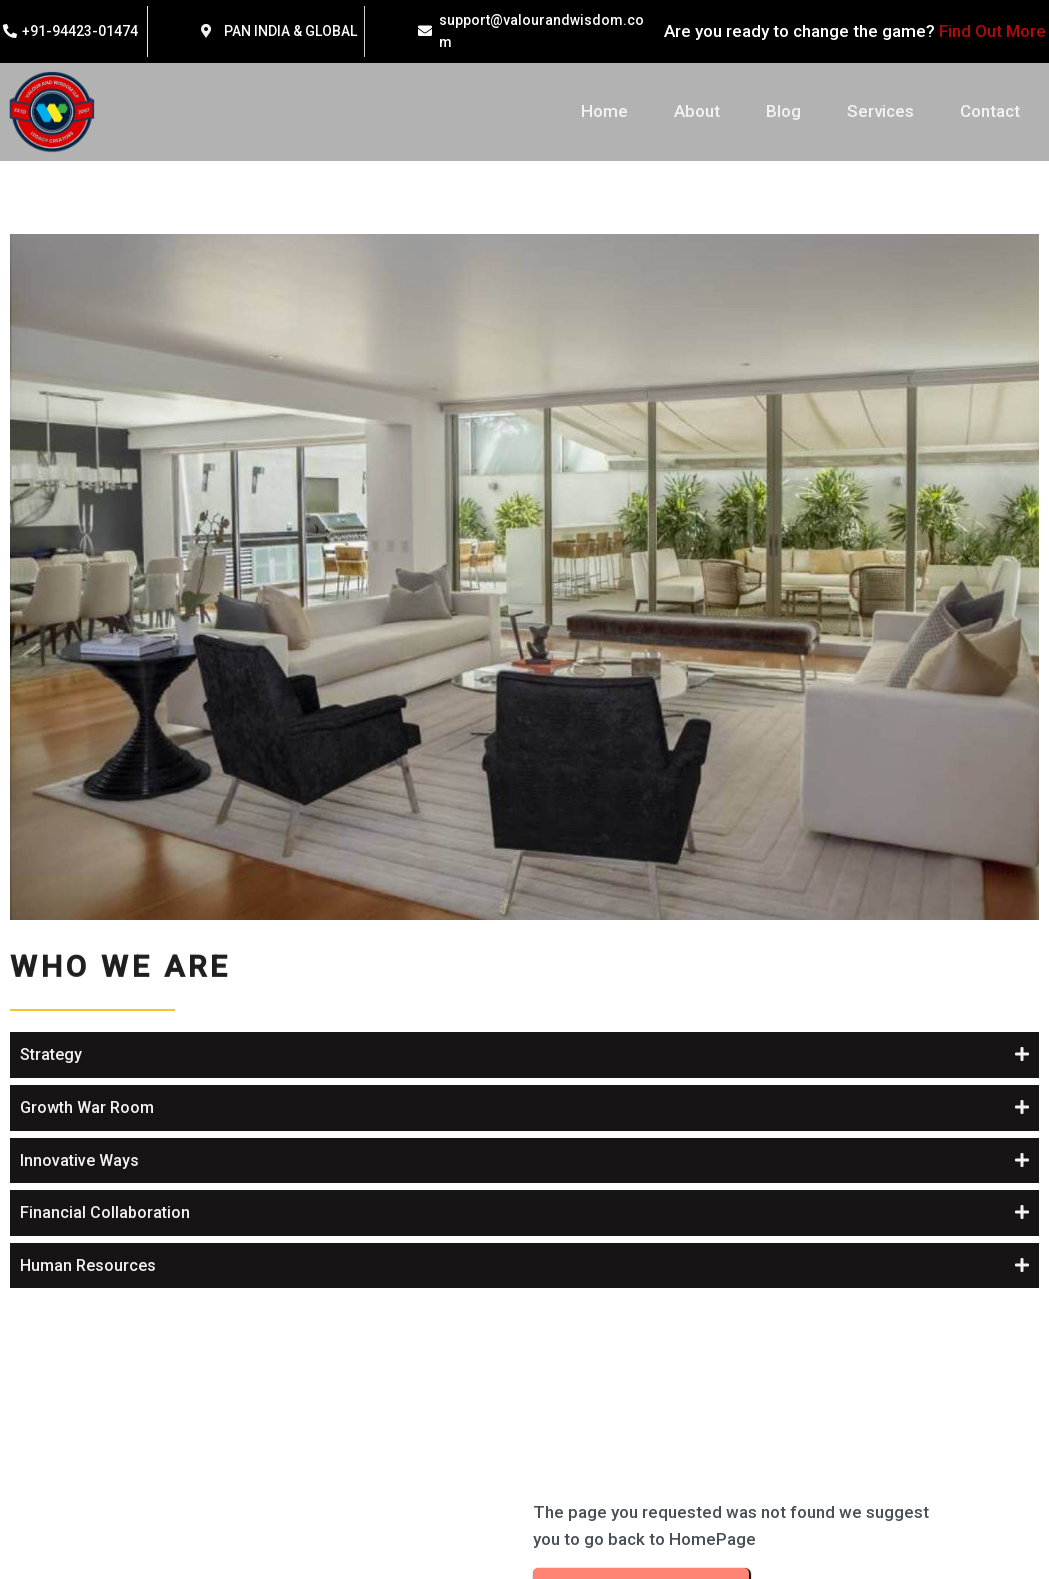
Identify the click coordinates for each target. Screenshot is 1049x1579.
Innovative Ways (604, 449)
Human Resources (613, 554)
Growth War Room (612, 396)
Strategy (576, 343)
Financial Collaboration (630, 501)
